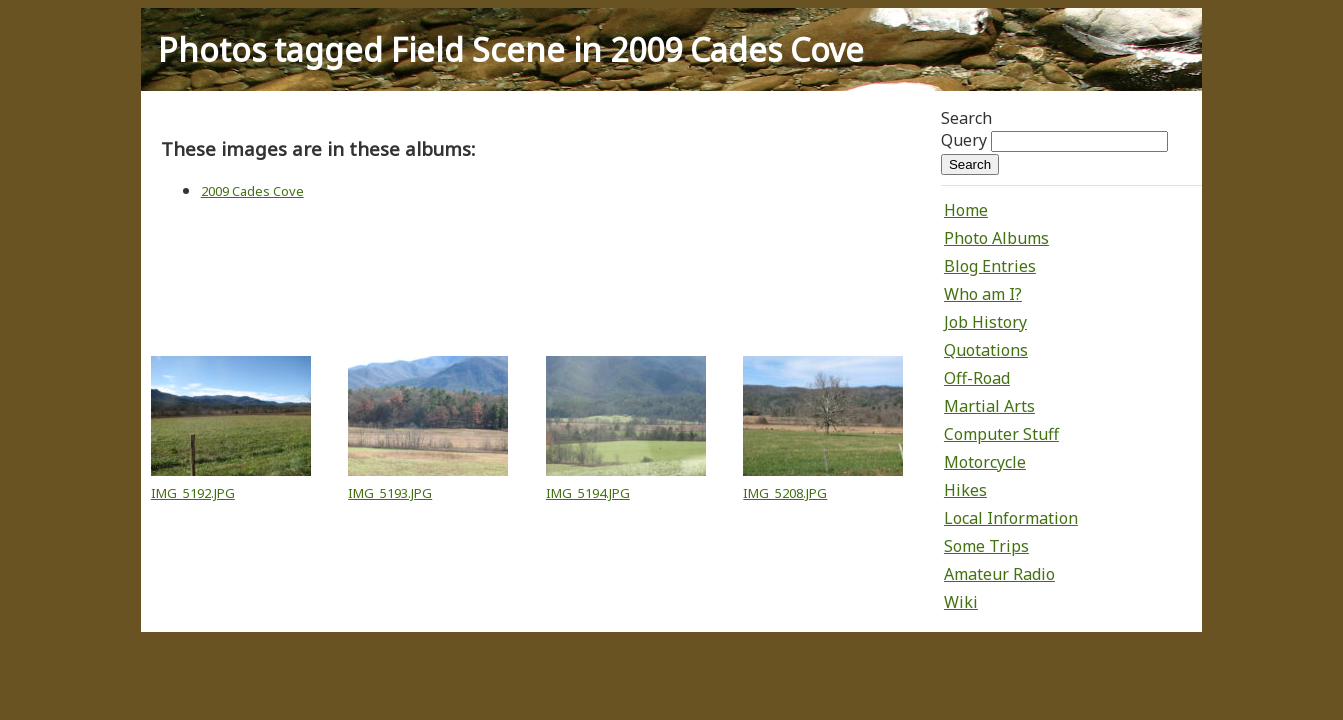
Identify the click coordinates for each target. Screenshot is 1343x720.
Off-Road (977, 378)
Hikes (965, 490)
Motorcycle (985, 462)
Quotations (986, 350)
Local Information (1011, 518)
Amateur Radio (999, 574)
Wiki (961, 602)
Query (964, 140)
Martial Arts (989, 406)
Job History (985, 322)
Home (966, 210)
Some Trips (986, 546)
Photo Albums (996, 238)
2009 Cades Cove (252, 191)
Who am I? (983, 294)
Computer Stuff (1001, 434)
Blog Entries (990, 266)
